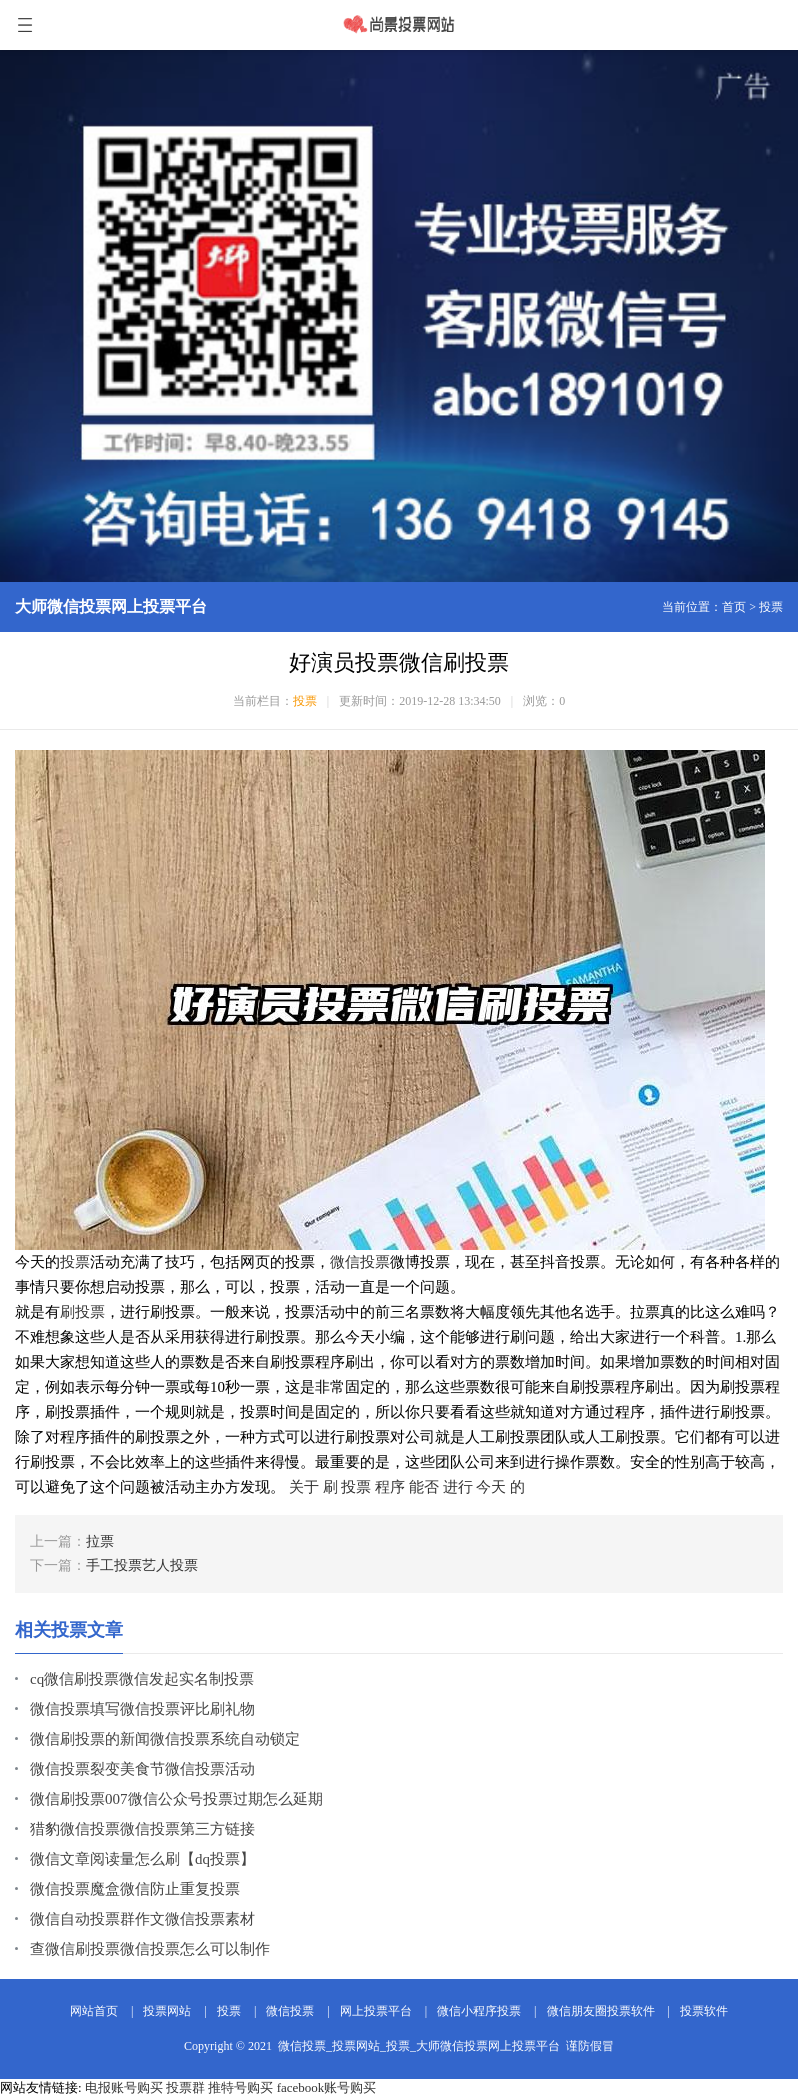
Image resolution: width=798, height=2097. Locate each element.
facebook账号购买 (327, 2087)
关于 (304, 1487)
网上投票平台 (376, 2011)
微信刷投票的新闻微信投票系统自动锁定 (165, 1739)
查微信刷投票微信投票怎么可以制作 (150, 1949)
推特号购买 (240, 2087)
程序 (390, 1487)
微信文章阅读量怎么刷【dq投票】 (142, 1859)
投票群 (185, 2087)
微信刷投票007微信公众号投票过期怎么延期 (176, 1799)
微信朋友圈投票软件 (601, 2011)
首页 (734, 607)
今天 (491, 1487)
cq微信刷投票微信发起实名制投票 (142, 1679)
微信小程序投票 (479, 2011)
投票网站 (167, 2011)
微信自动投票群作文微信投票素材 (142, 1919)
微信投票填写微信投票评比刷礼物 (142, 1709)
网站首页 (94, 2011)
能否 (424, 1487)
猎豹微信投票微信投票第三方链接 (142, 1829)
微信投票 (360, 1262)
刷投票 (82, 1312)
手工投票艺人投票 (142, 1565)
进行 (458, 1487)
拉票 (100, 1541)
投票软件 (704, 2011)
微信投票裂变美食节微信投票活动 (142, 1769)
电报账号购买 (124, 2087)
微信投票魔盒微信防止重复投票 (135, 1889)
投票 (771, 607)
